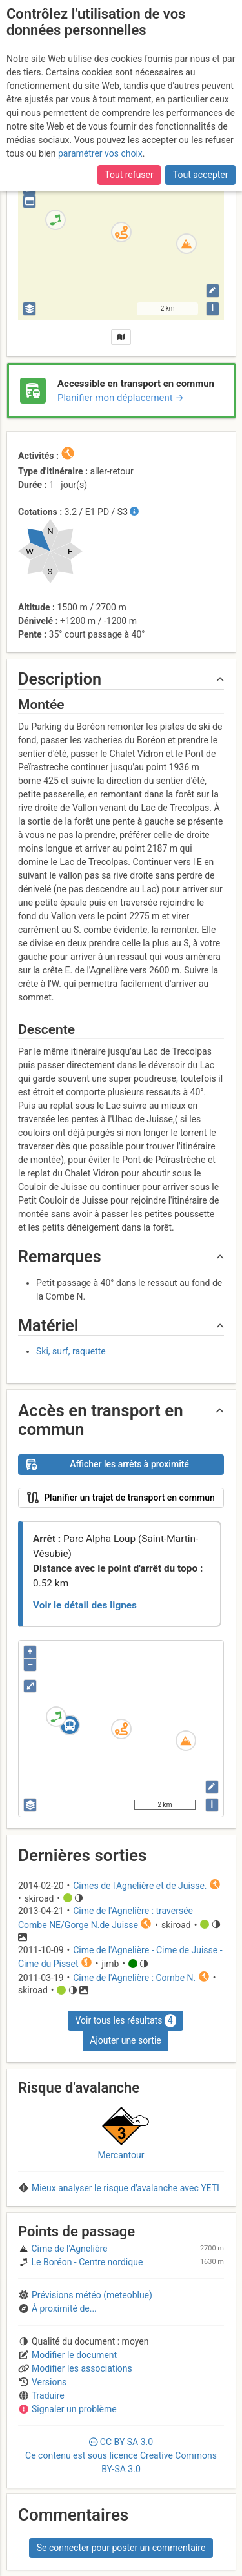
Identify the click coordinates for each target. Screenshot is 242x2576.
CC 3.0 (121, 2455)
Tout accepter (200, 175)
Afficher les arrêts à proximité (107, 1464)
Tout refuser (129, 175)
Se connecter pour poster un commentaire (121, 2547)
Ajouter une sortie (125, 2040)
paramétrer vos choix (100, 153)
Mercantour (121, 2155)
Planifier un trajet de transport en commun (120, 1497)
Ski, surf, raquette (71, 1351)
